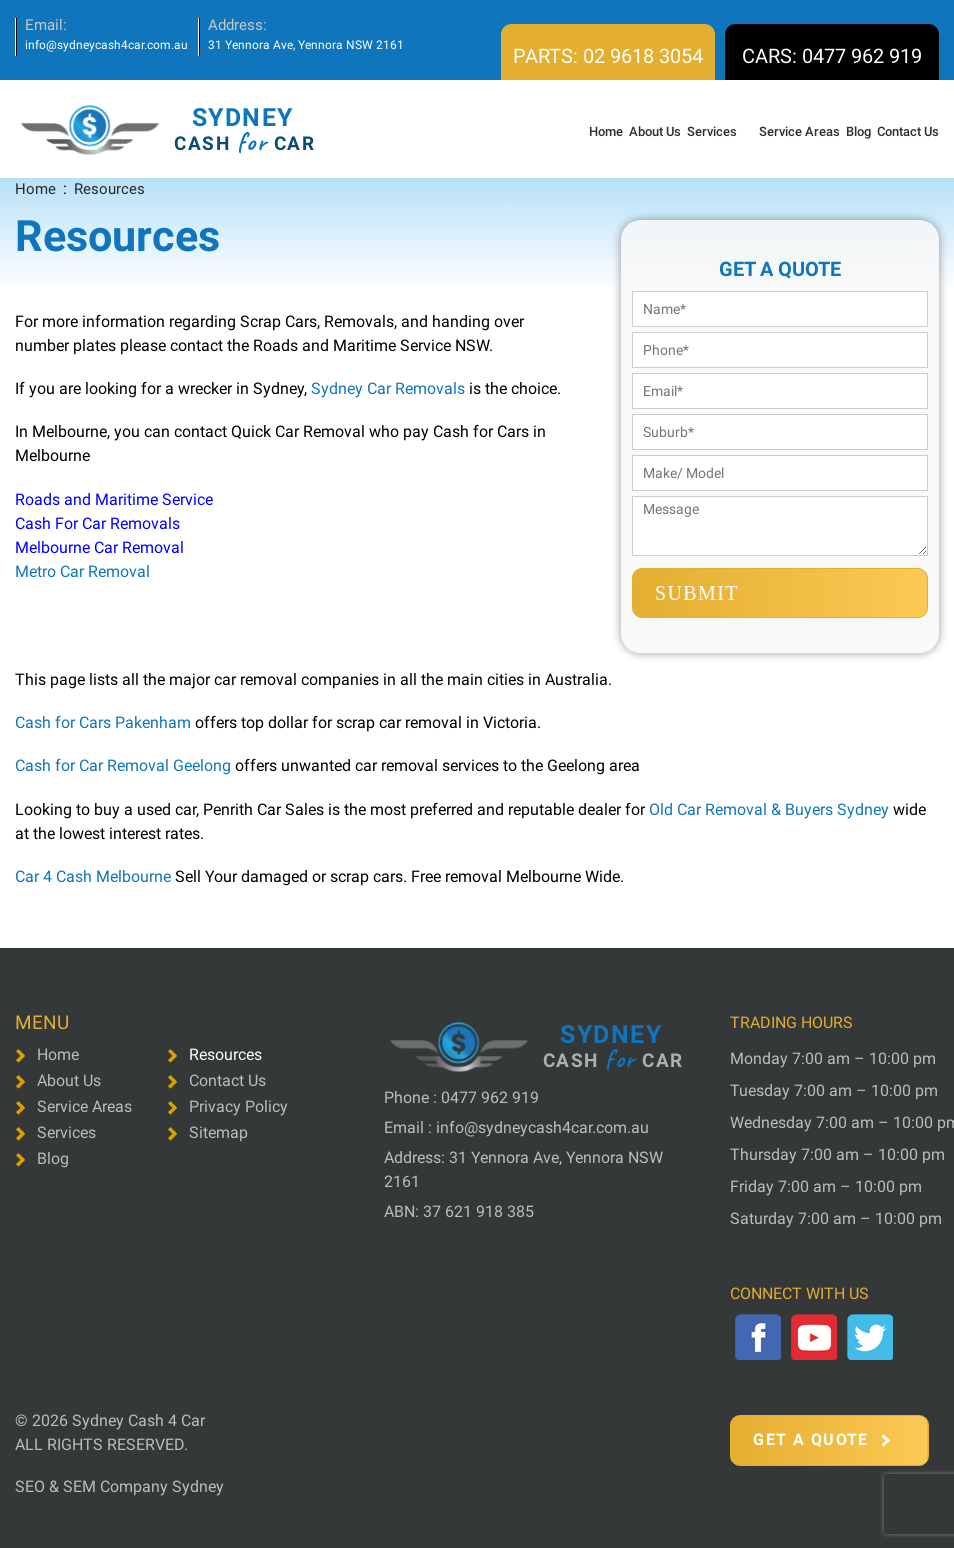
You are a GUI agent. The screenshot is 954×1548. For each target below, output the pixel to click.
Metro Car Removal (82, 571)
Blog (858, 131)
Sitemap (218, 1132)
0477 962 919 (490, 1097)
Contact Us (908, 131)
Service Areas (799, 131)
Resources (225, 1054)
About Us (655, 131)
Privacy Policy (238, 1106)
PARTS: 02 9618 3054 (608, 56)
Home (606, 131)
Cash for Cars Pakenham (103, 722)
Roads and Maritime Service (114, 499)
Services (712, 131)
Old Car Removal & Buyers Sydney (767, 809)
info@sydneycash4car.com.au (106, 45)
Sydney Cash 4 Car (138, 1420)
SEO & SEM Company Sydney (119, 1486)
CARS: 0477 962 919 (832, 56)
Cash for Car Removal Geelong (125, 765)
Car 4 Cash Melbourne (93, 876)
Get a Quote (821, 1439)
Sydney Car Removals (388, 388)
